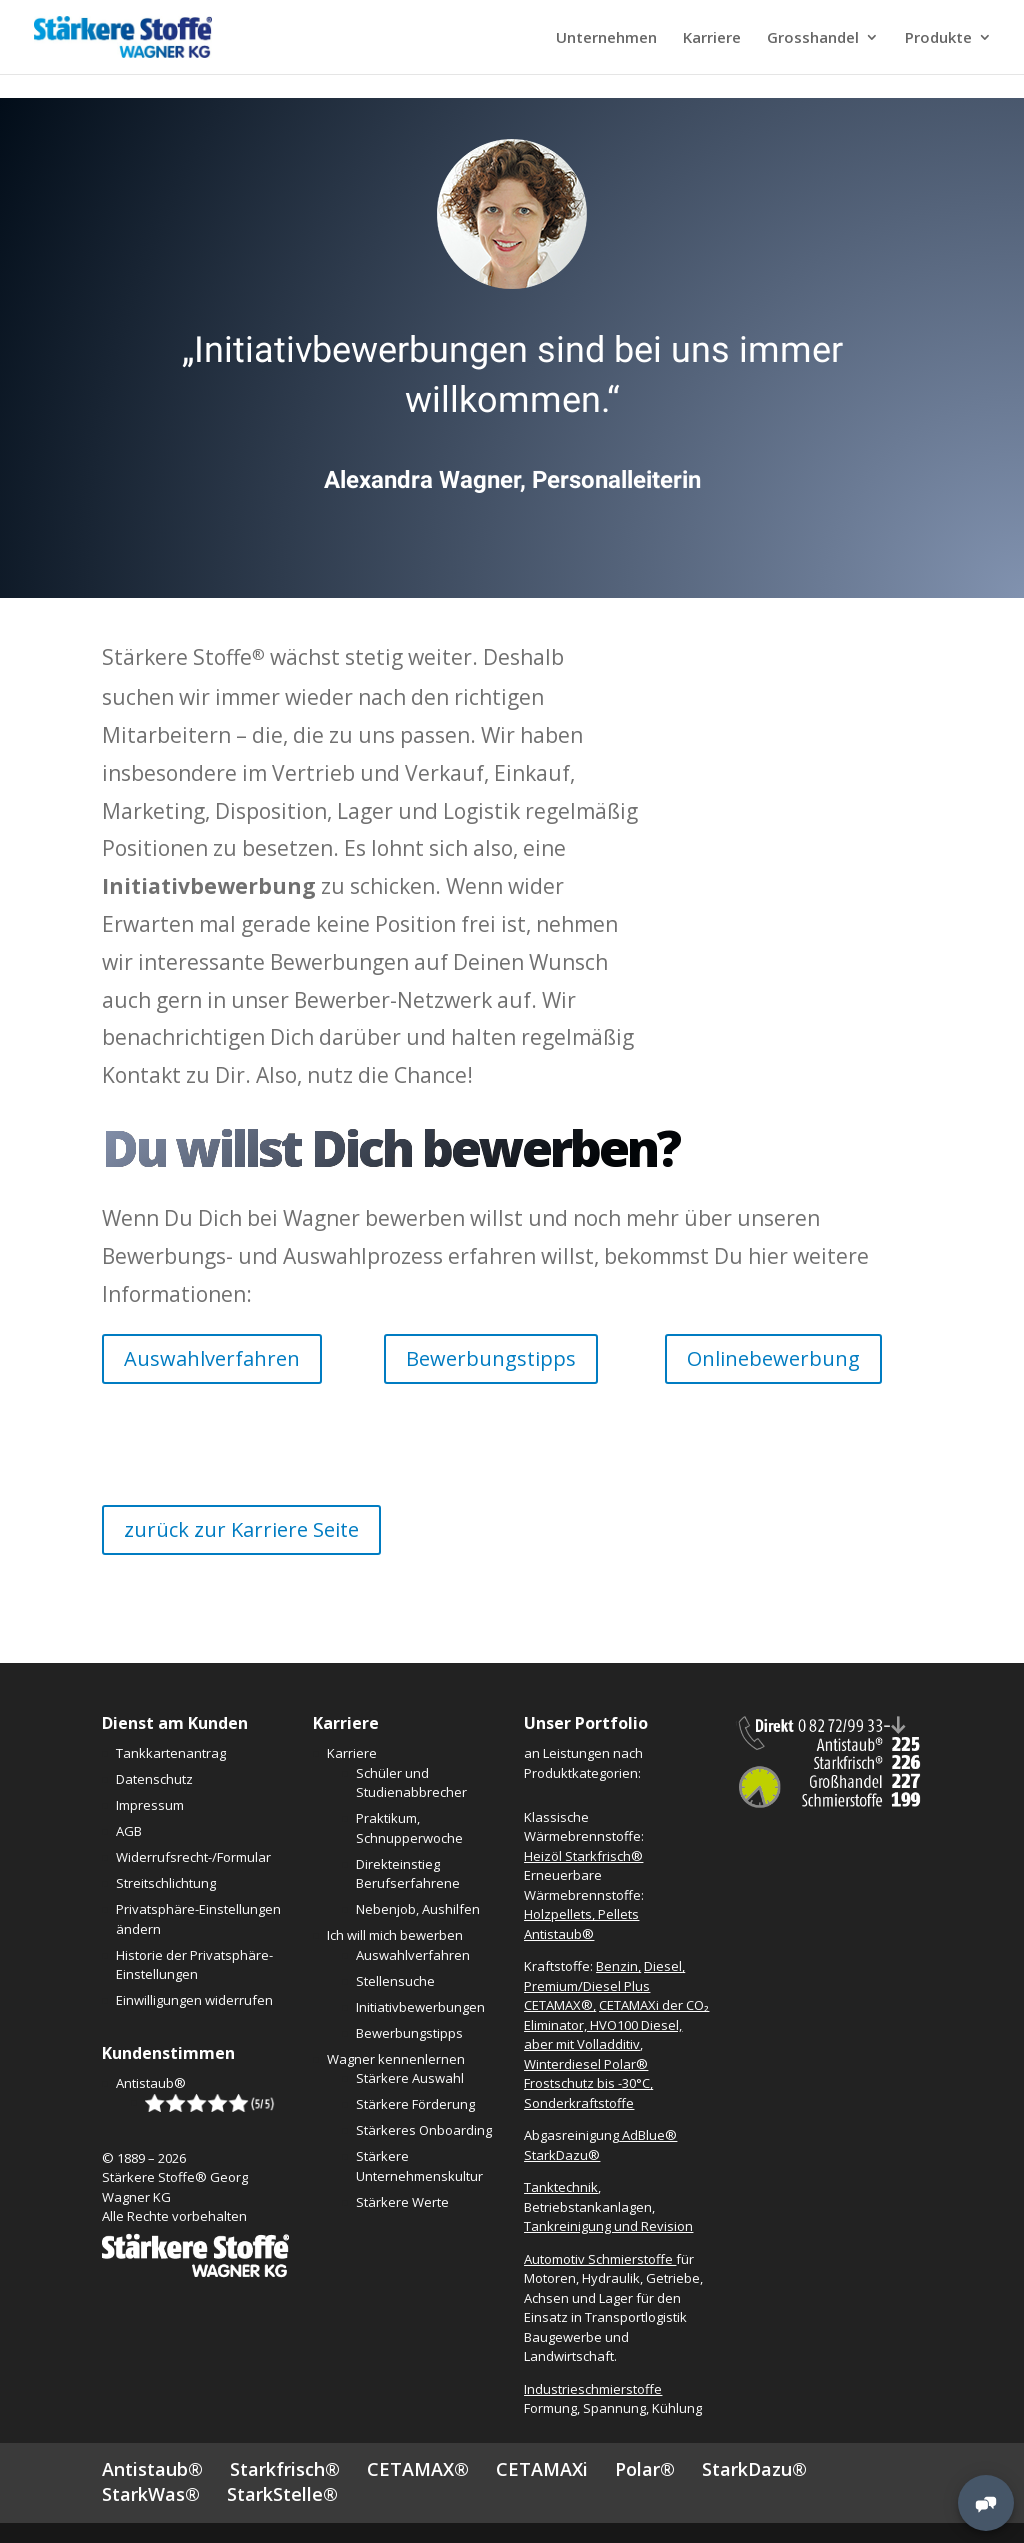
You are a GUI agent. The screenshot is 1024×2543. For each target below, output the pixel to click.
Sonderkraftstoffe (579, 2103)
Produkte (938, 38)
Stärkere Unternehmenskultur (419, 2166)
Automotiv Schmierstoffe (600, 2259)
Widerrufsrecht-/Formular (193, 1857)
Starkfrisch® (285, 2469)
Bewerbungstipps (491, 1358)
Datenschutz (154, 1779)
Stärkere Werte (402, 2202)
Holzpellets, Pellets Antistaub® (581, 1924)
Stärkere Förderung (415, 2104)
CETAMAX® (418, 2469)
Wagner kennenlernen (396, 2059)
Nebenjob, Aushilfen (418, 1909)
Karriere (712, 38)
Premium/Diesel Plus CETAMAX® (587, 1996)
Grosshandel (813, 38)
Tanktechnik (561, 2187)
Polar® (645, 2469)
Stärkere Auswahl (410, 2078)
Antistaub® (151, 2083)
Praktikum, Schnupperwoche (409, 1828)
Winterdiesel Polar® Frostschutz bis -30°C (587, 2074)
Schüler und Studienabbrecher (411, 1783)
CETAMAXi (542, 2469)
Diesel (663, 1966)
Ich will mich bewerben (395, 1935)
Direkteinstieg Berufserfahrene (408, 1874)
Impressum (150, 1805)
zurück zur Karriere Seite (241, 1529)
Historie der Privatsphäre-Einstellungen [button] (194, 1965)
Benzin (617, 1966)
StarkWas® (151, 2494)
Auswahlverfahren (212, 1358)
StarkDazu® (754, 2469)
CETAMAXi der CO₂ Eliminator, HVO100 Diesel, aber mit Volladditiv (616, 2024)
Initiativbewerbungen (420, 2007)
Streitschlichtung (166, 1883)
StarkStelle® (282, 2494)
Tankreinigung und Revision (608, 2226)
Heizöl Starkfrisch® (583, 1856)
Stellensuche (395, 1981)
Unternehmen (606, 38)
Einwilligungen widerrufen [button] (194, 2000)
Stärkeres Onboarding (424, 2130)
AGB (129, 1831)
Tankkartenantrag (171, 1753)
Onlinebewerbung (773, 1358)
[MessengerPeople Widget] (986, 2503)
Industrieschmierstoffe (593, 2389)
